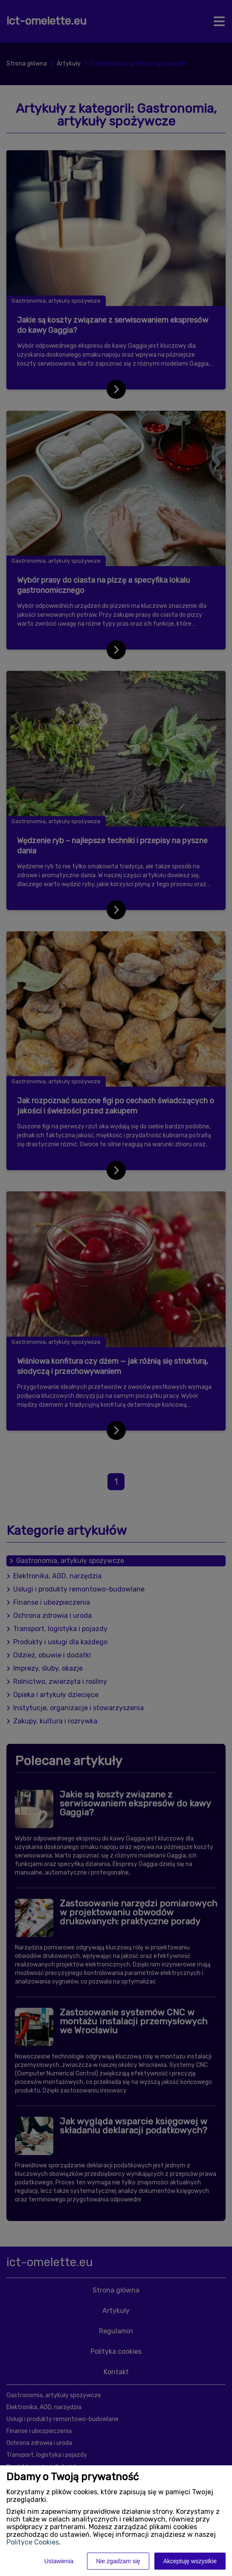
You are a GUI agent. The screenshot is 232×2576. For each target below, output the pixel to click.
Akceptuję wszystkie (190, 2561)
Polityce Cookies (32, 2542)
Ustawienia (58, 2561)
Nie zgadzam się (118, 2561)
